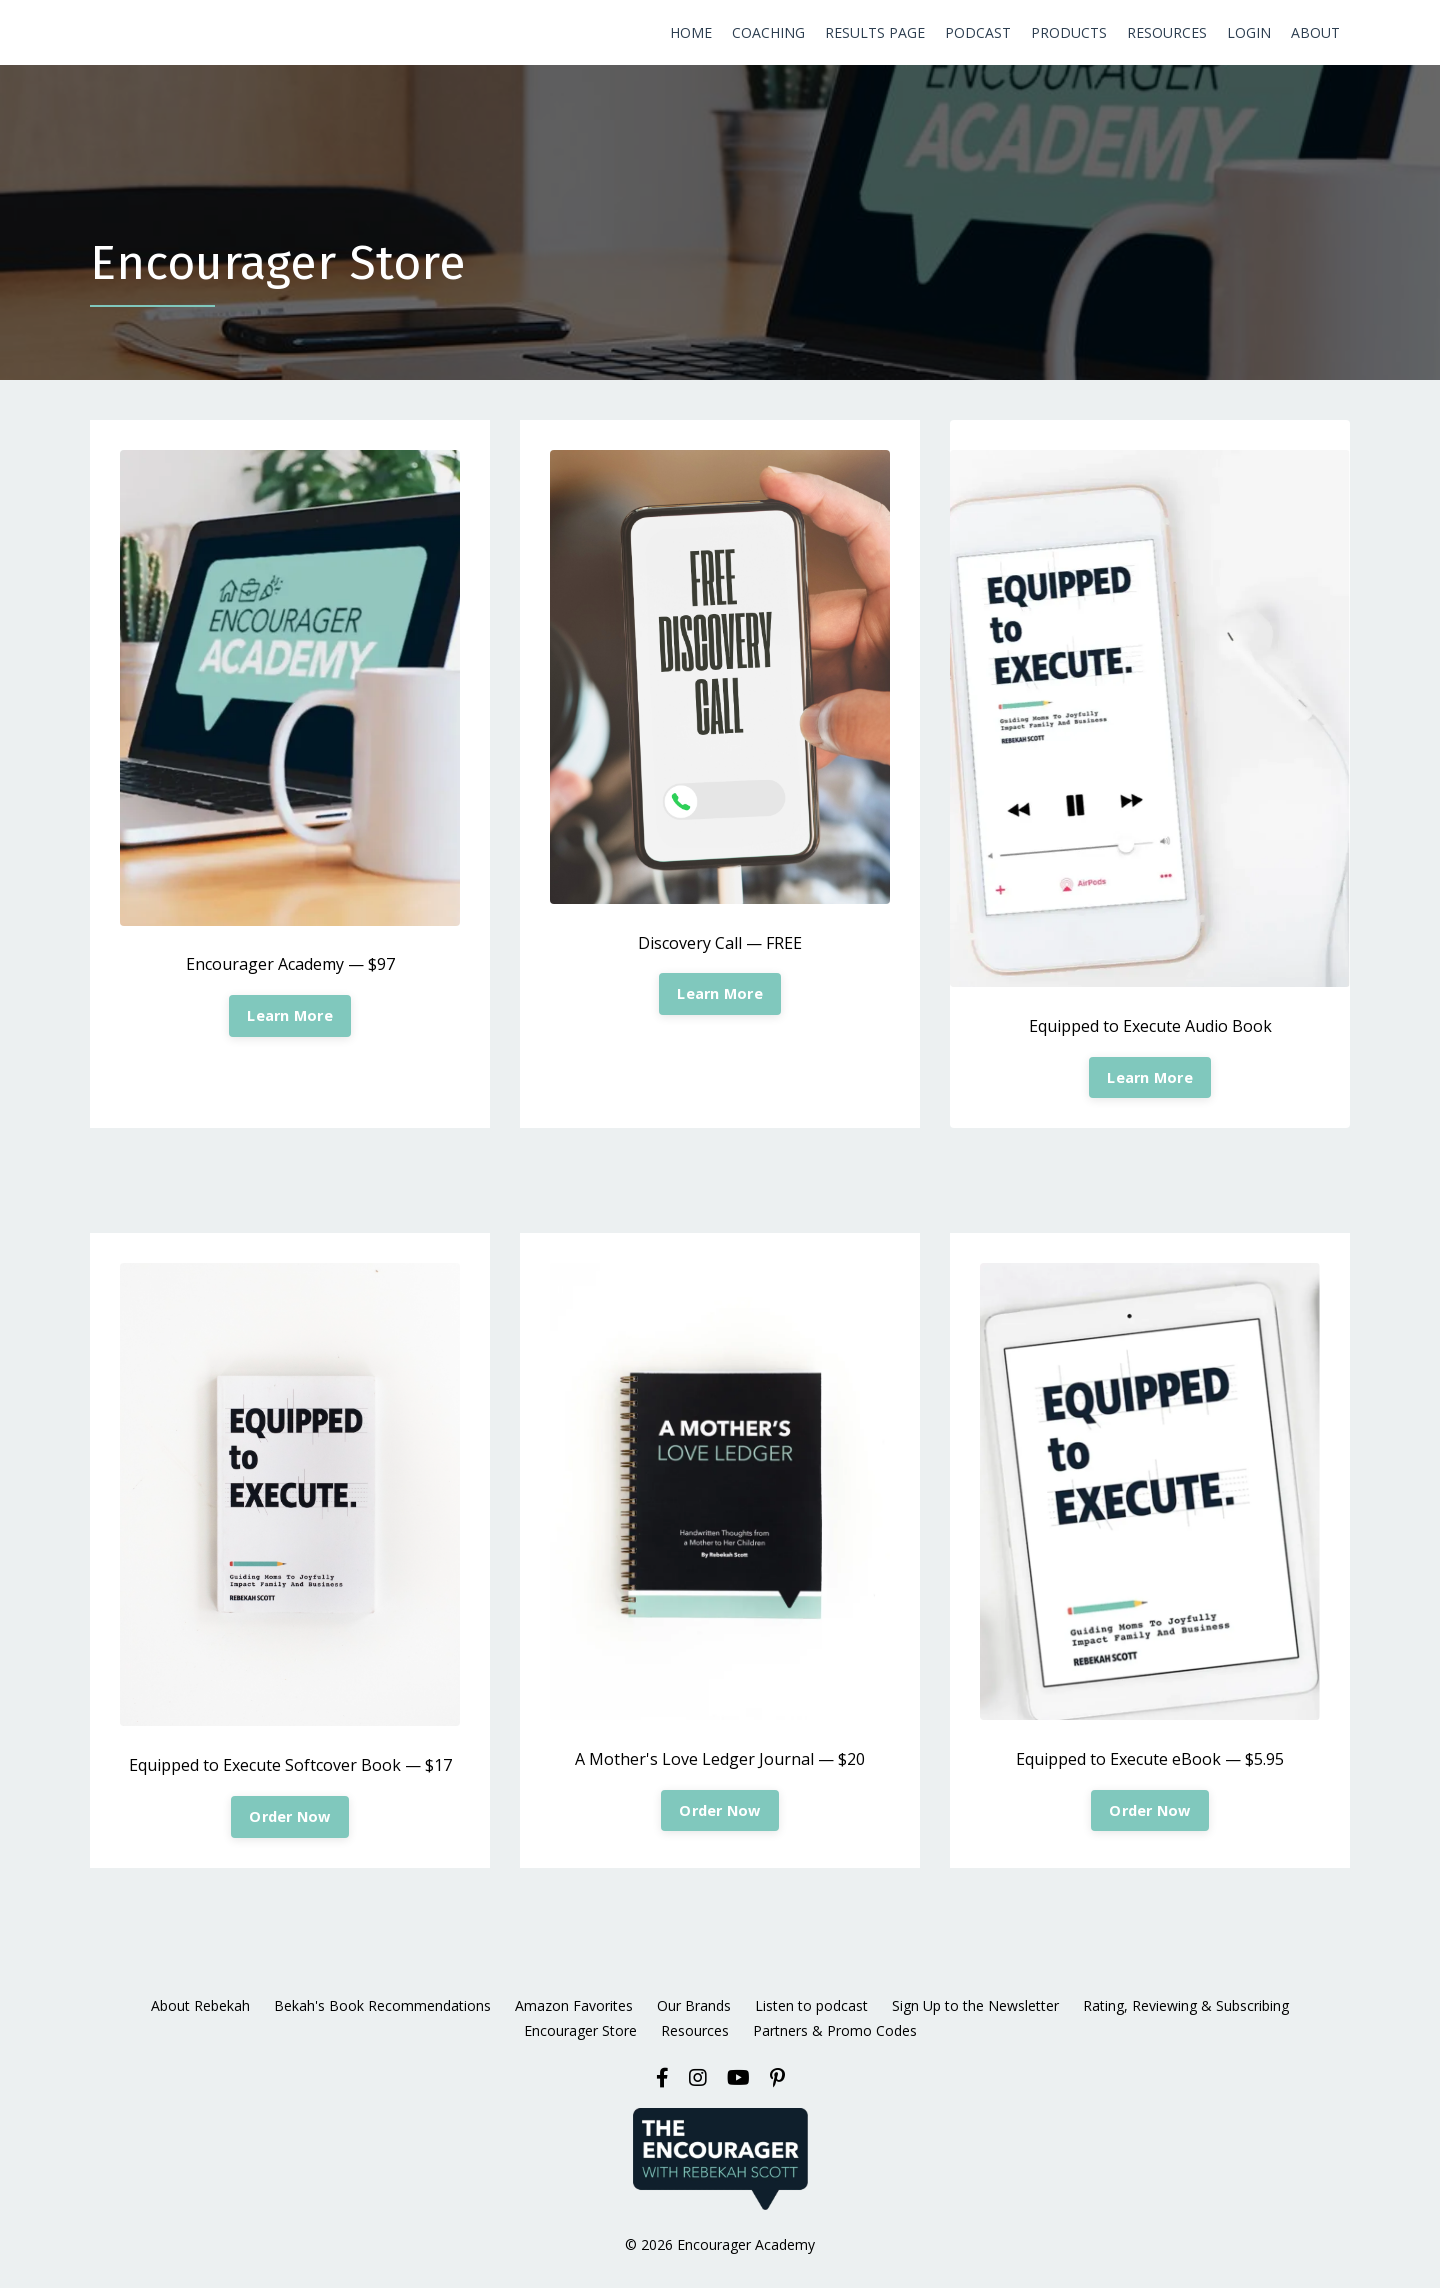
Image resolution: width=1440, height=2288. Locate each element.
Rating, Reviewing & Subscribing (1186, 2005)
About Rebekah (200, 2005)
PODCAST (978, 32)
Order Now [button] (289, 1816)
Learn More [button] (290, 1015)
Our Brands (694, 2005)
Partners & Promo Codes (835, 2030)
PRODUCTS (1069, 32)
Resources (695, 2030)
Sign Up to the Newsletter (975, 2005)
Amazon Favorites (574, 2005)
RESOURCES (1167, 32)
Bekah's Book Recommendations (382, 2005)
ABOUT (1315, 32)
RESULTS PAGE (875, 32)
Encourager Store (580, 2030)
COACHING (768, 32)
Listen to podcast (811, 2005)
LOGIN (1249, 32)
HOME (691, 32)
